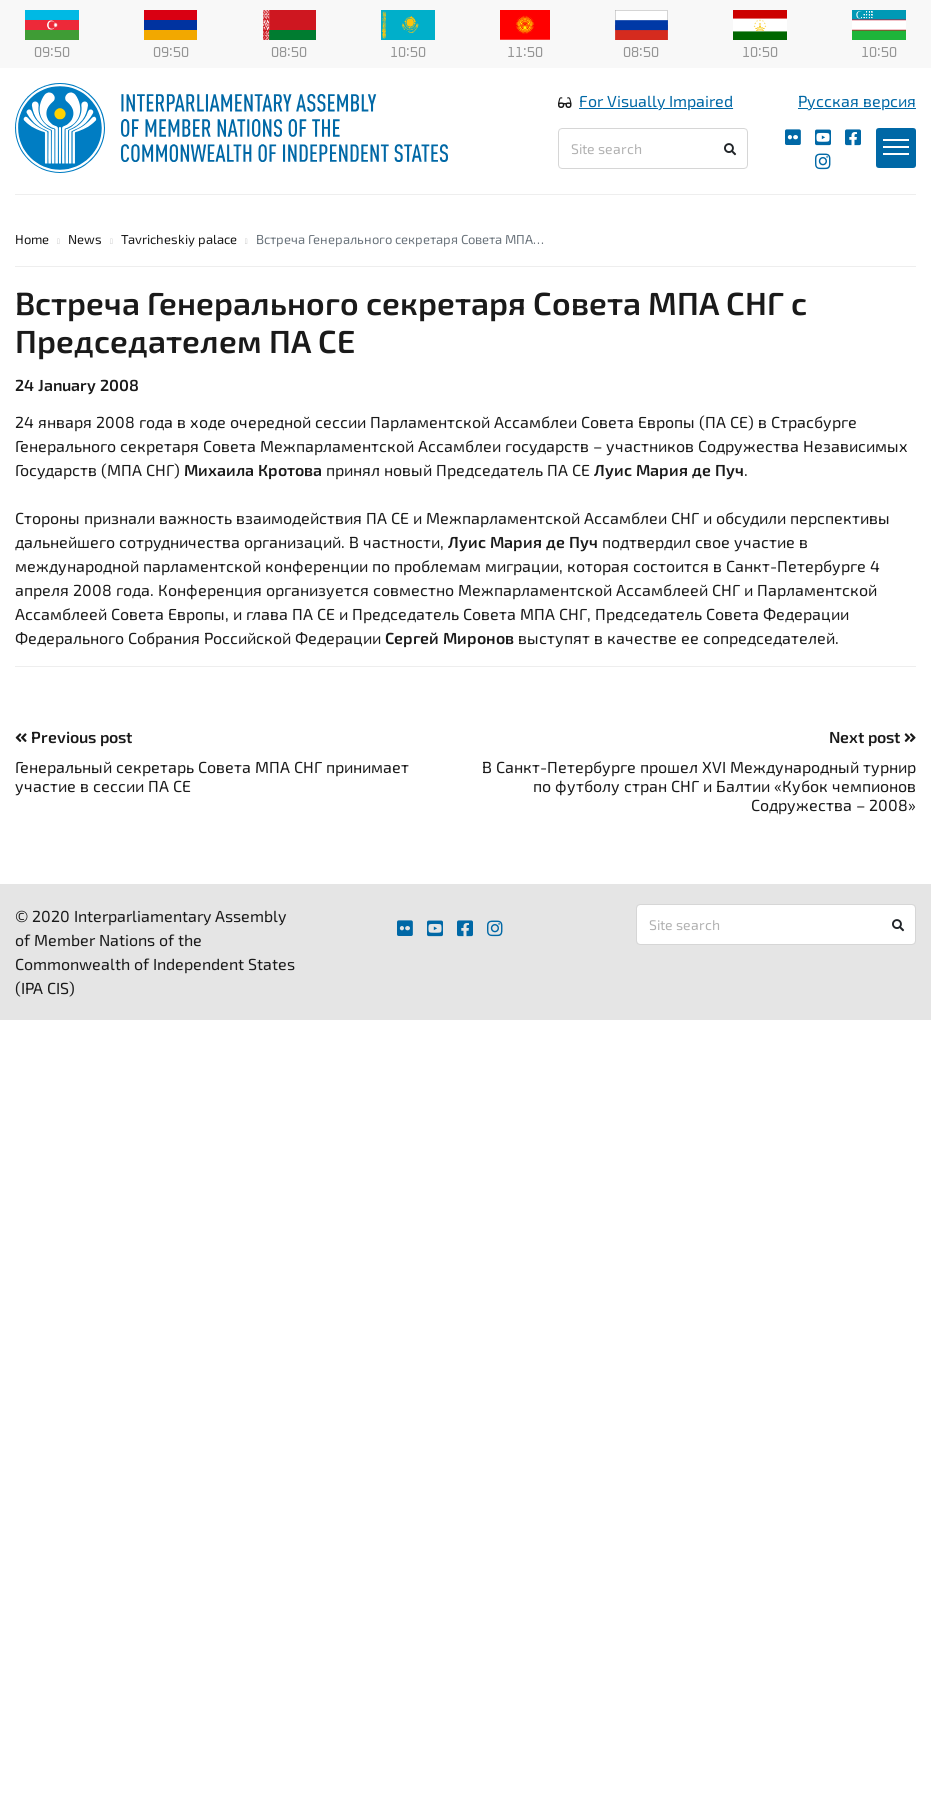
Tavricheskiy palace (179, 239)
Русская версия (857, 100)
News (85, 239)
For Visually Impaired (656, 100)
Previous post (73, 736)
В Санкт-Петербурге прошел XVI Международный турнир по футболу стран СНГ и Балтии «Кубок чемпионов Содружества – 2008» (699, 785)
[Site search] (652, 148)
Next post (872, 736)
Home (32, 239)
